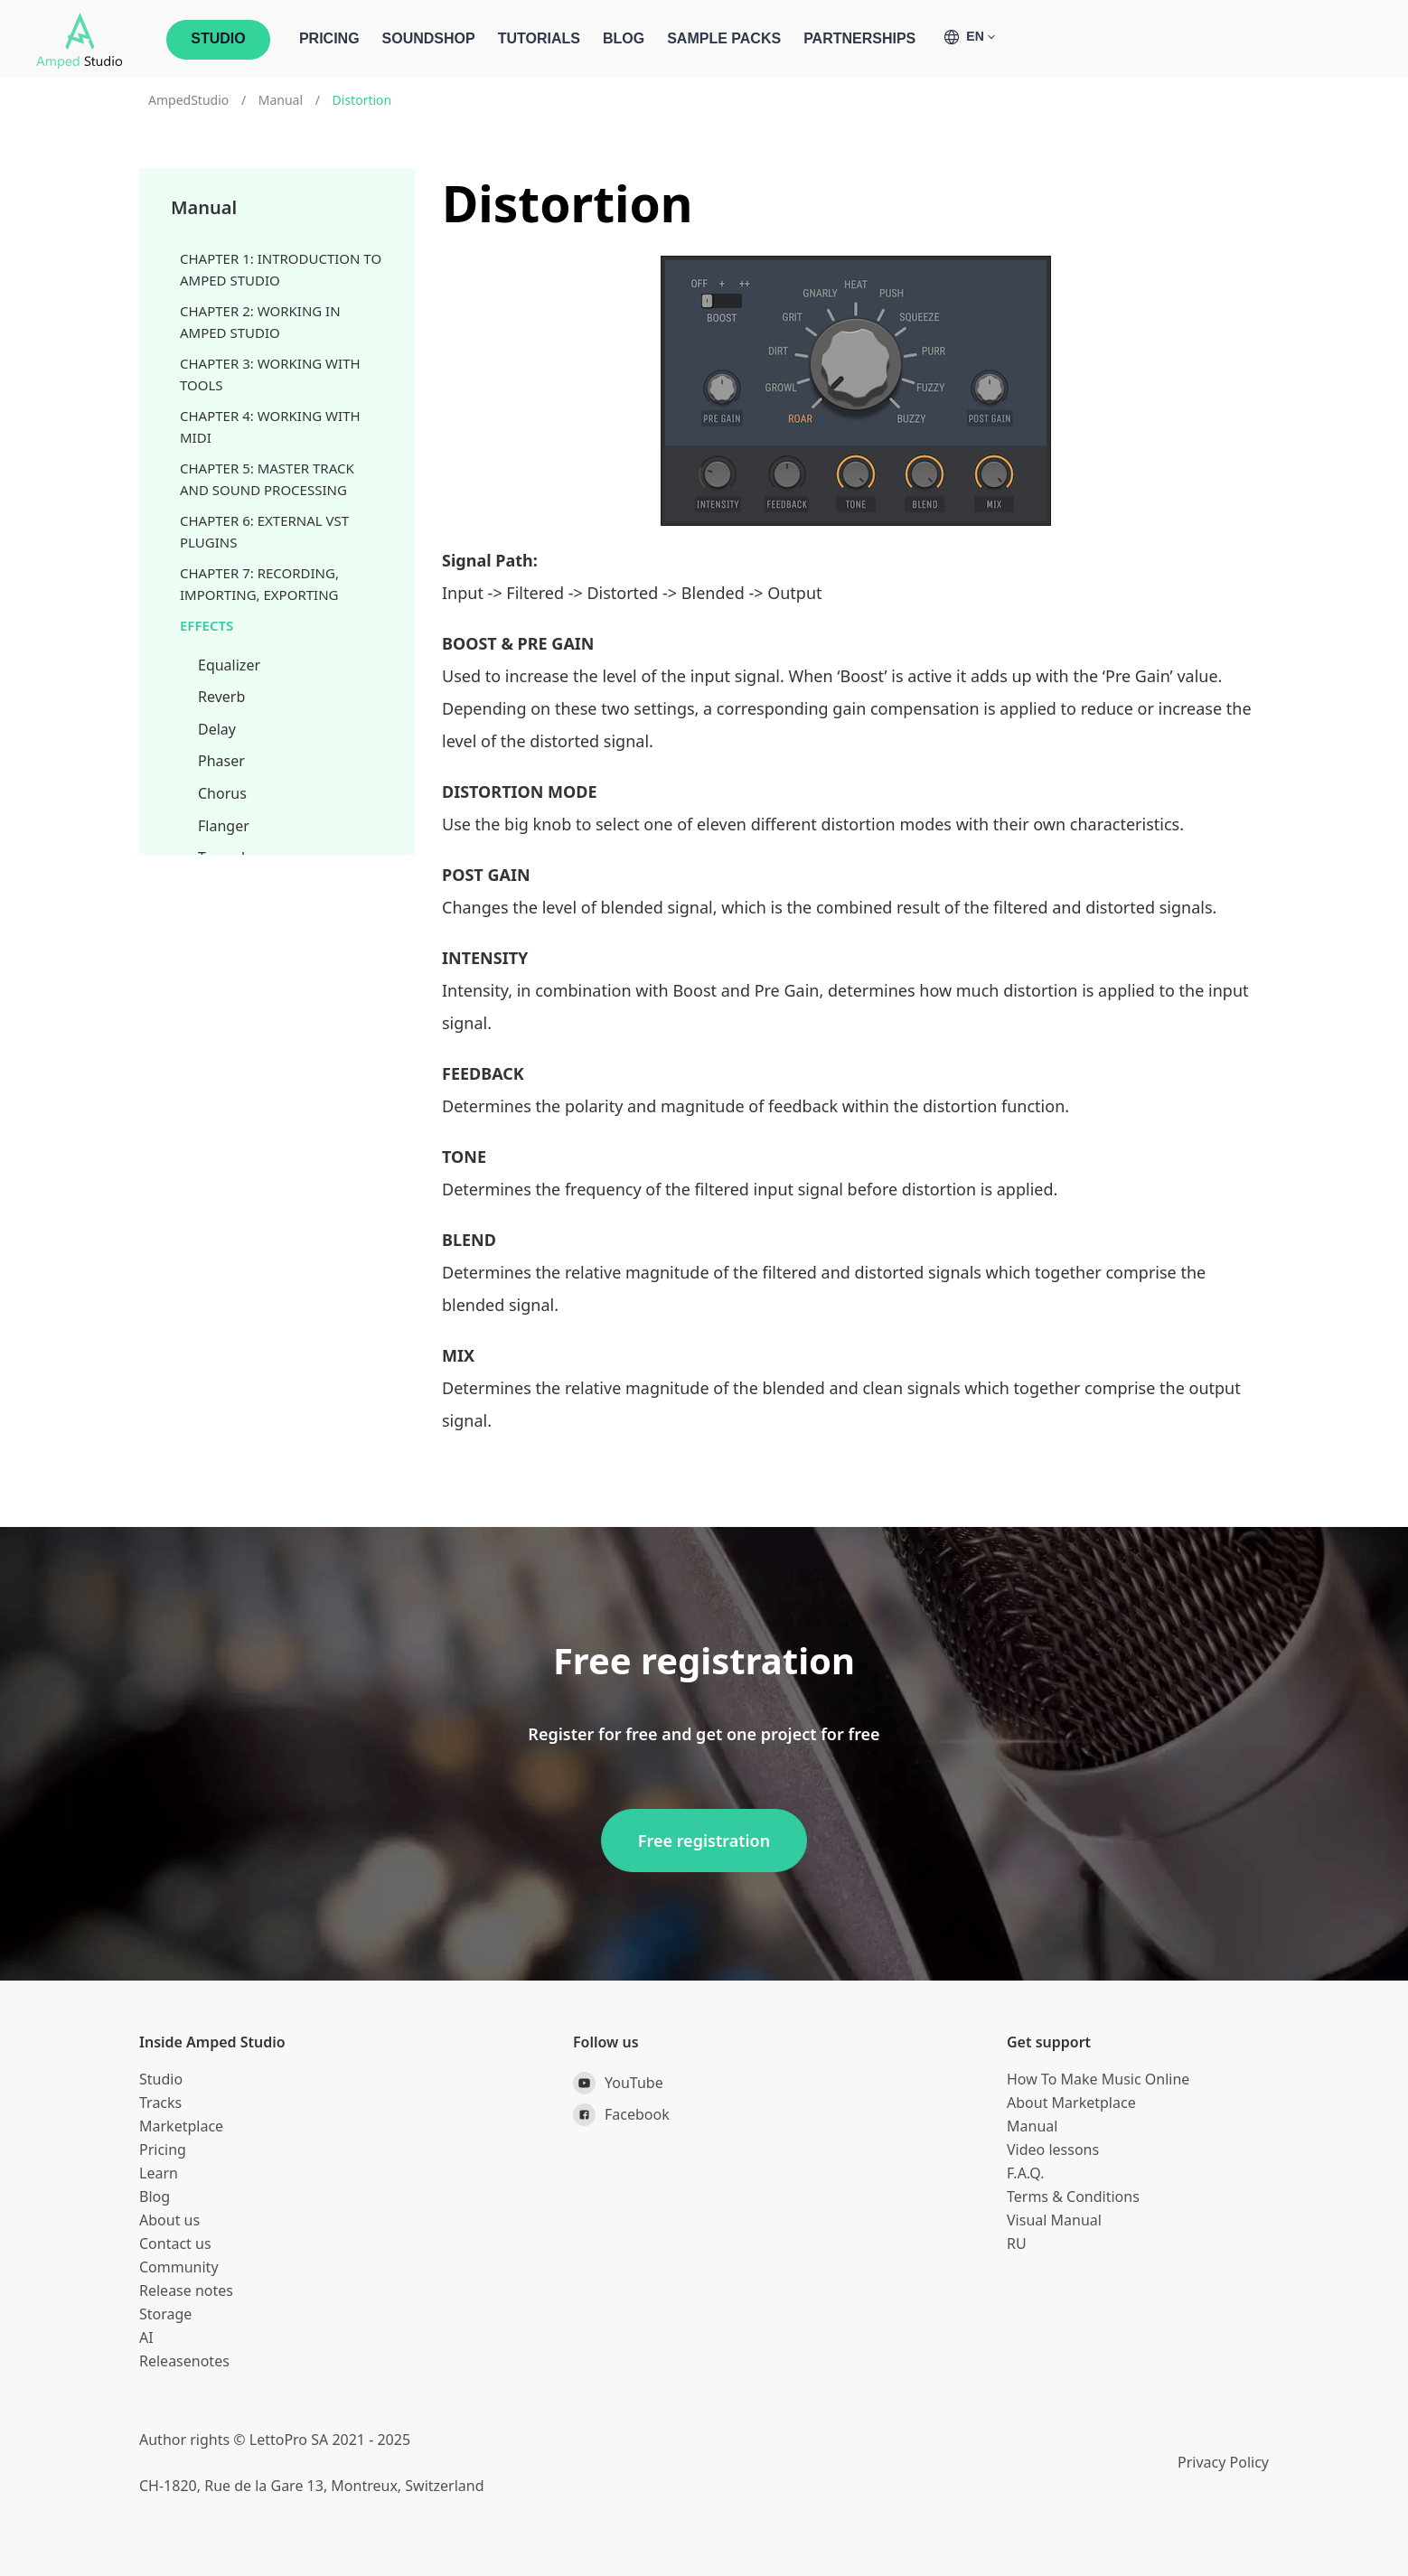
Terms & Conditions (1073, 2196)
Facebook (621, 2114)
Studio (161, 2079)
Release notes (186, 2290)
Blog (623, 38)
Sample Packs (724, 38)
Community (179, 2267)
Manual (280, 99)
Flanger (223, 826)
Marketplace (181, 2126)
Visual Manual (1054, 2220)
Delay (217, 729)
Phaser (221, 761)
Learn (158, 2173)
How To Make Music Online (1098, 2079)
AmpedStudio (188, 99)
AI (146, 2337)
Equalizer (229, 665)
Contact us (175, 2243)
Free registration (704, 1840)
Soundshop (428, 38)
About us (169, 2220)
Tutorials (539, 38)
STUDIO (218, 38)
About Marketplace (1071, 2102)
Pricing (329, 38)
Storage (165, 2314)
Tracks (160, 2102)
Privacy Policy (1223, 2462)
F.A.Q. (1026, 2173)
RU (1017, 2243)
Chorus (222, 793)
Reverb (221, 697)
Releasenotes (184, 2361)
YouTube (618, 2083)
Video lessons (1053, 2149)
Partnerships (859, 38)
